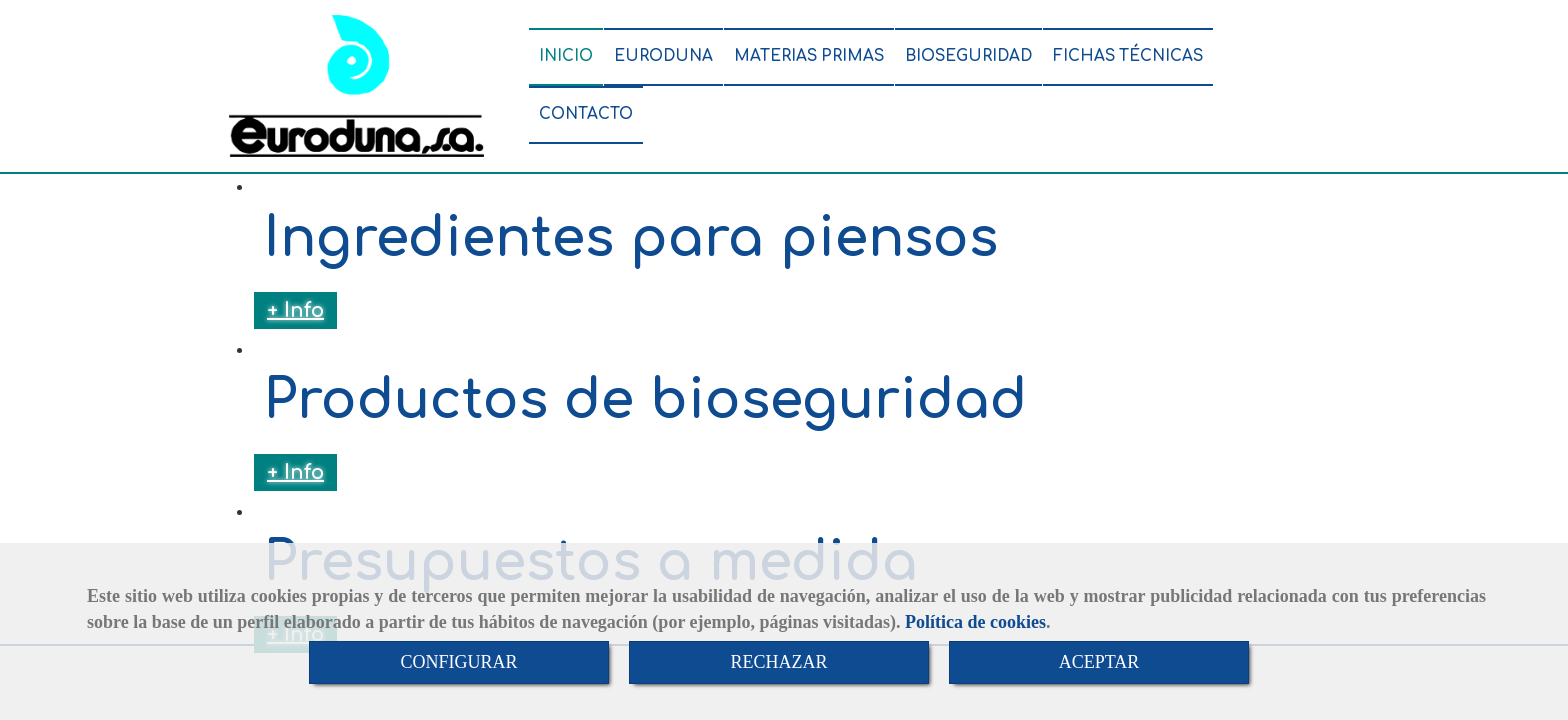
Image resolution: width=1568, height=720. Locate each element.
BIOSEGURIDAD (968, 56)
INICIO (566, 56)
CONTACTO (586, 114)
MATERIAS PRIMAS (809, 56)
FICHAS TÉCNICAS (1128, 56)
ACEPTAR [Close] (1099, 662)
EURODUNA (663, 56)
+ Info (295, 310)
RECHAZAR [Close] (778, 662)
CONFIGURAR (458, 662)
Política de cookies (975, 622)
